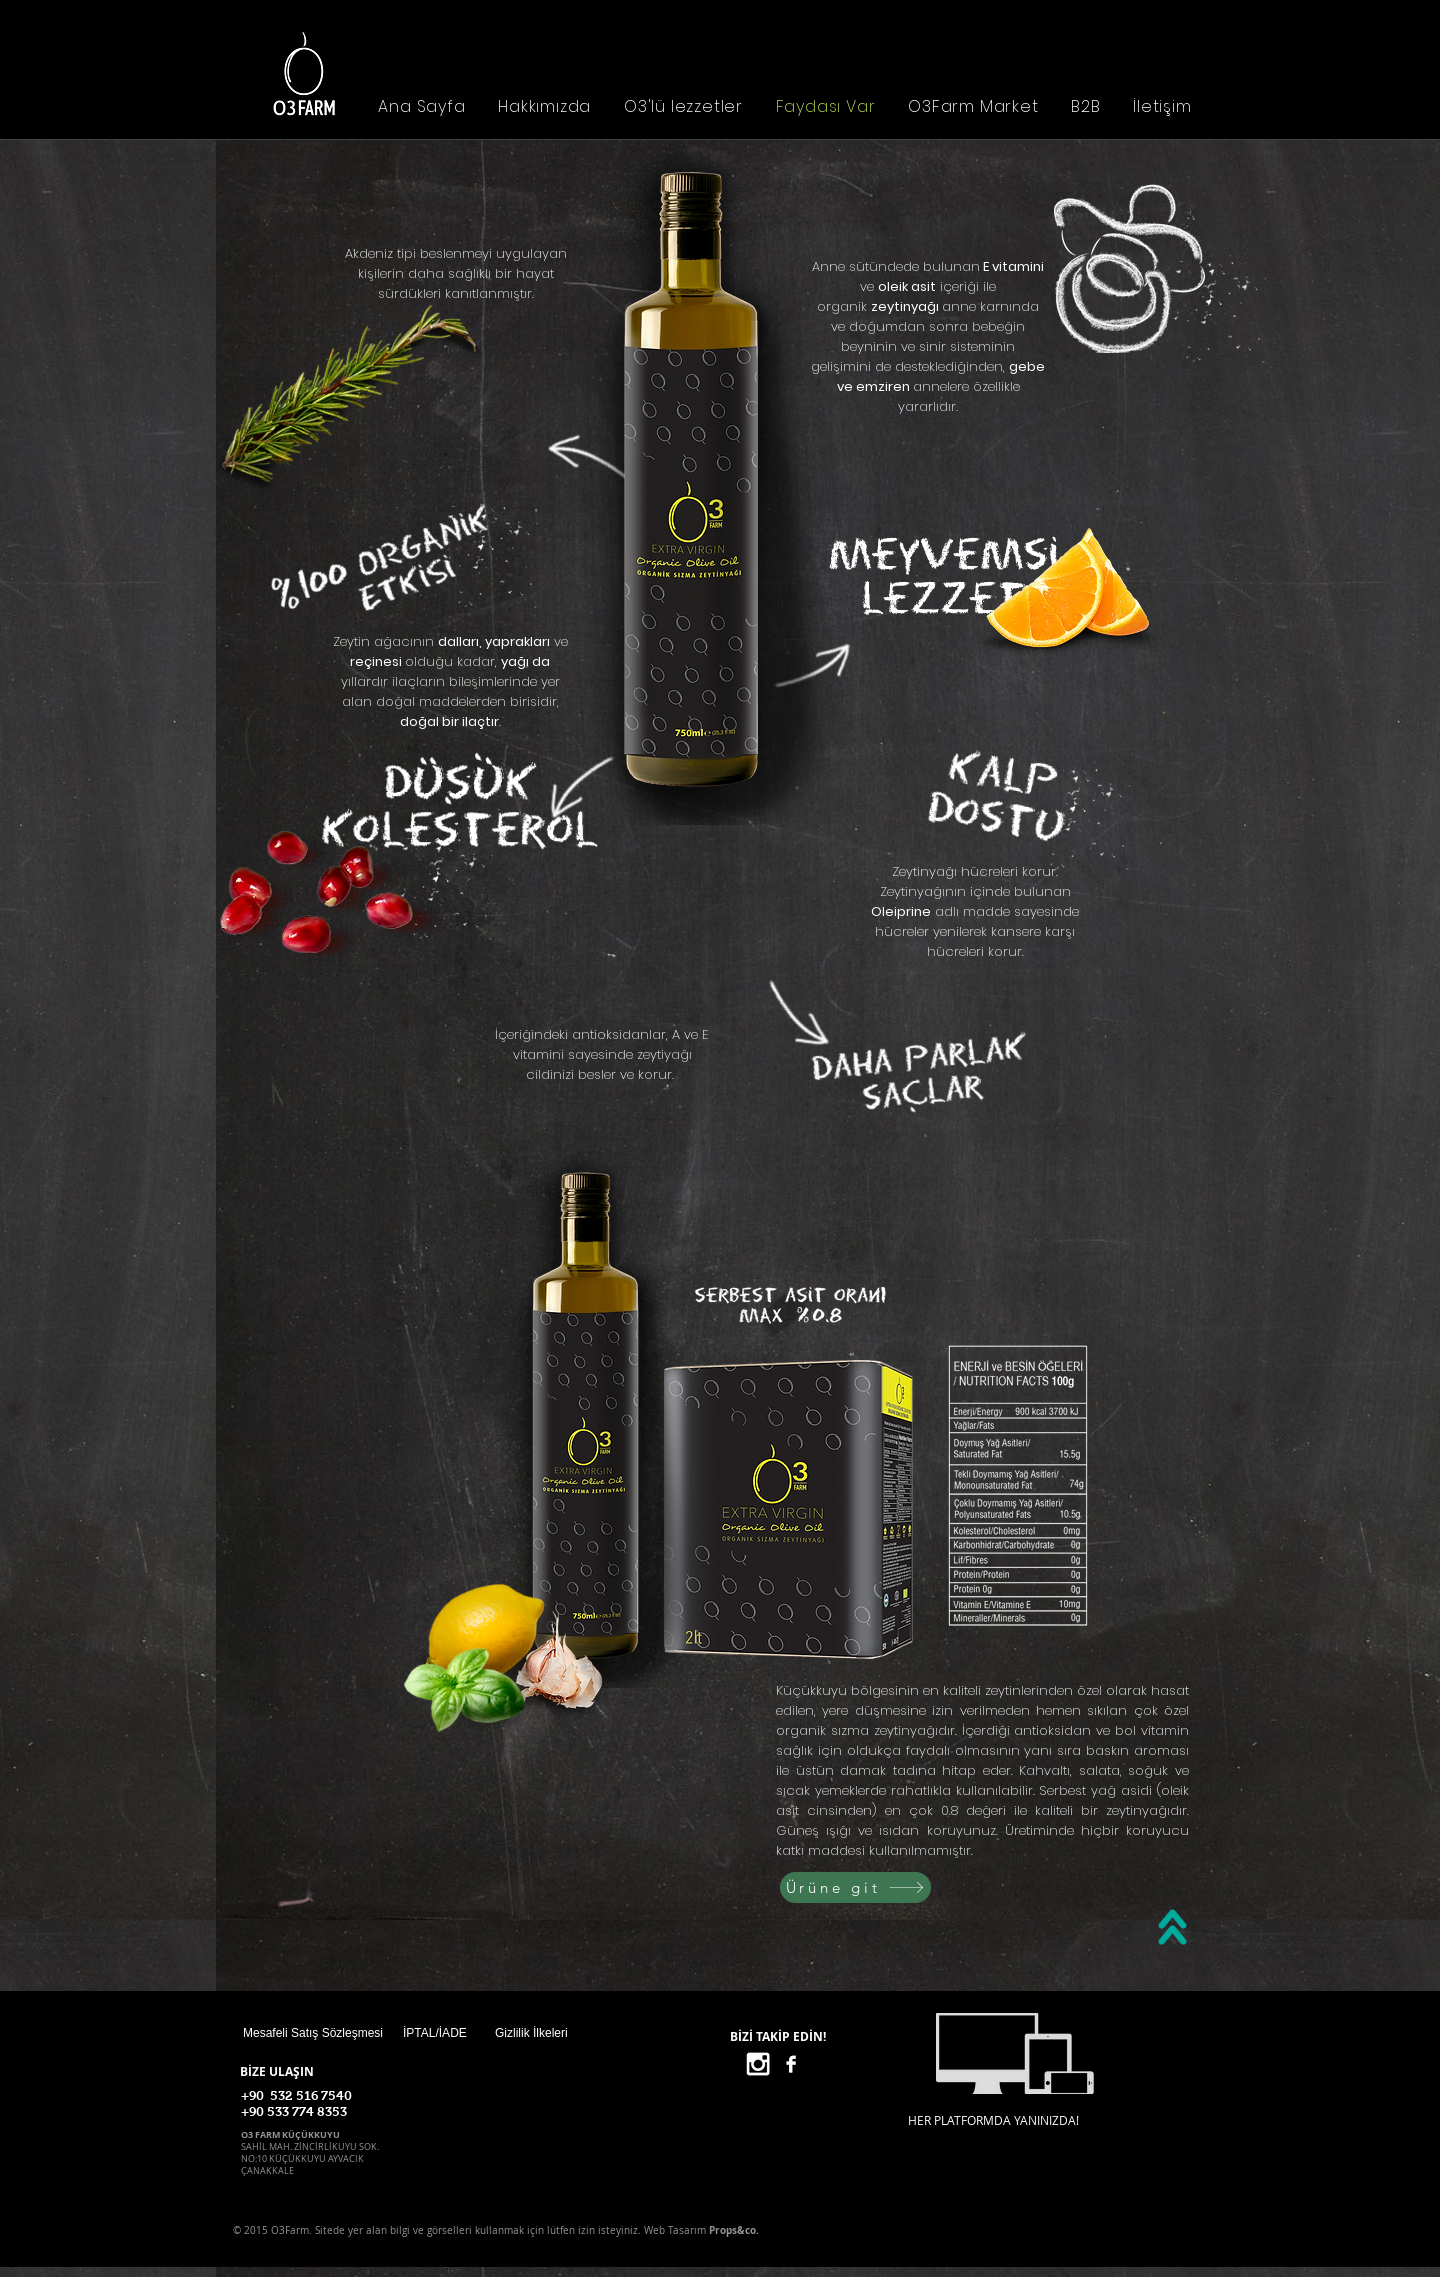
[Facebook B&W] (791, 2064)
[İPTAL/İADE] (474, 2033)
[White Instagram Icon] (758, 2064)
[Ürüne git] (855, 1887)
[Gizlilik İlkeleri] (566, 2033)
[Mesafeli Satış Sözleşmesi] (313, 2033)
